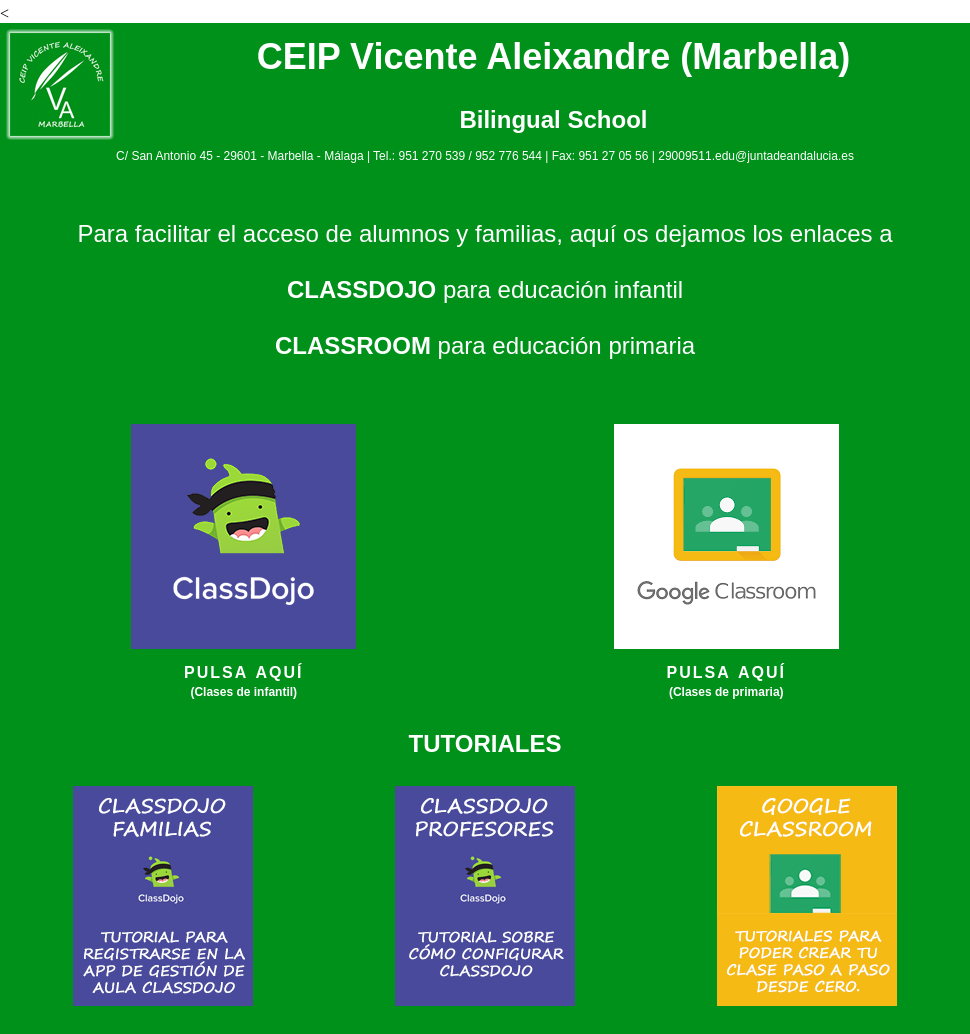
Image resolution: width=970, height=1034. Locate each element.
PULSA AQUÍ (243, 672)
